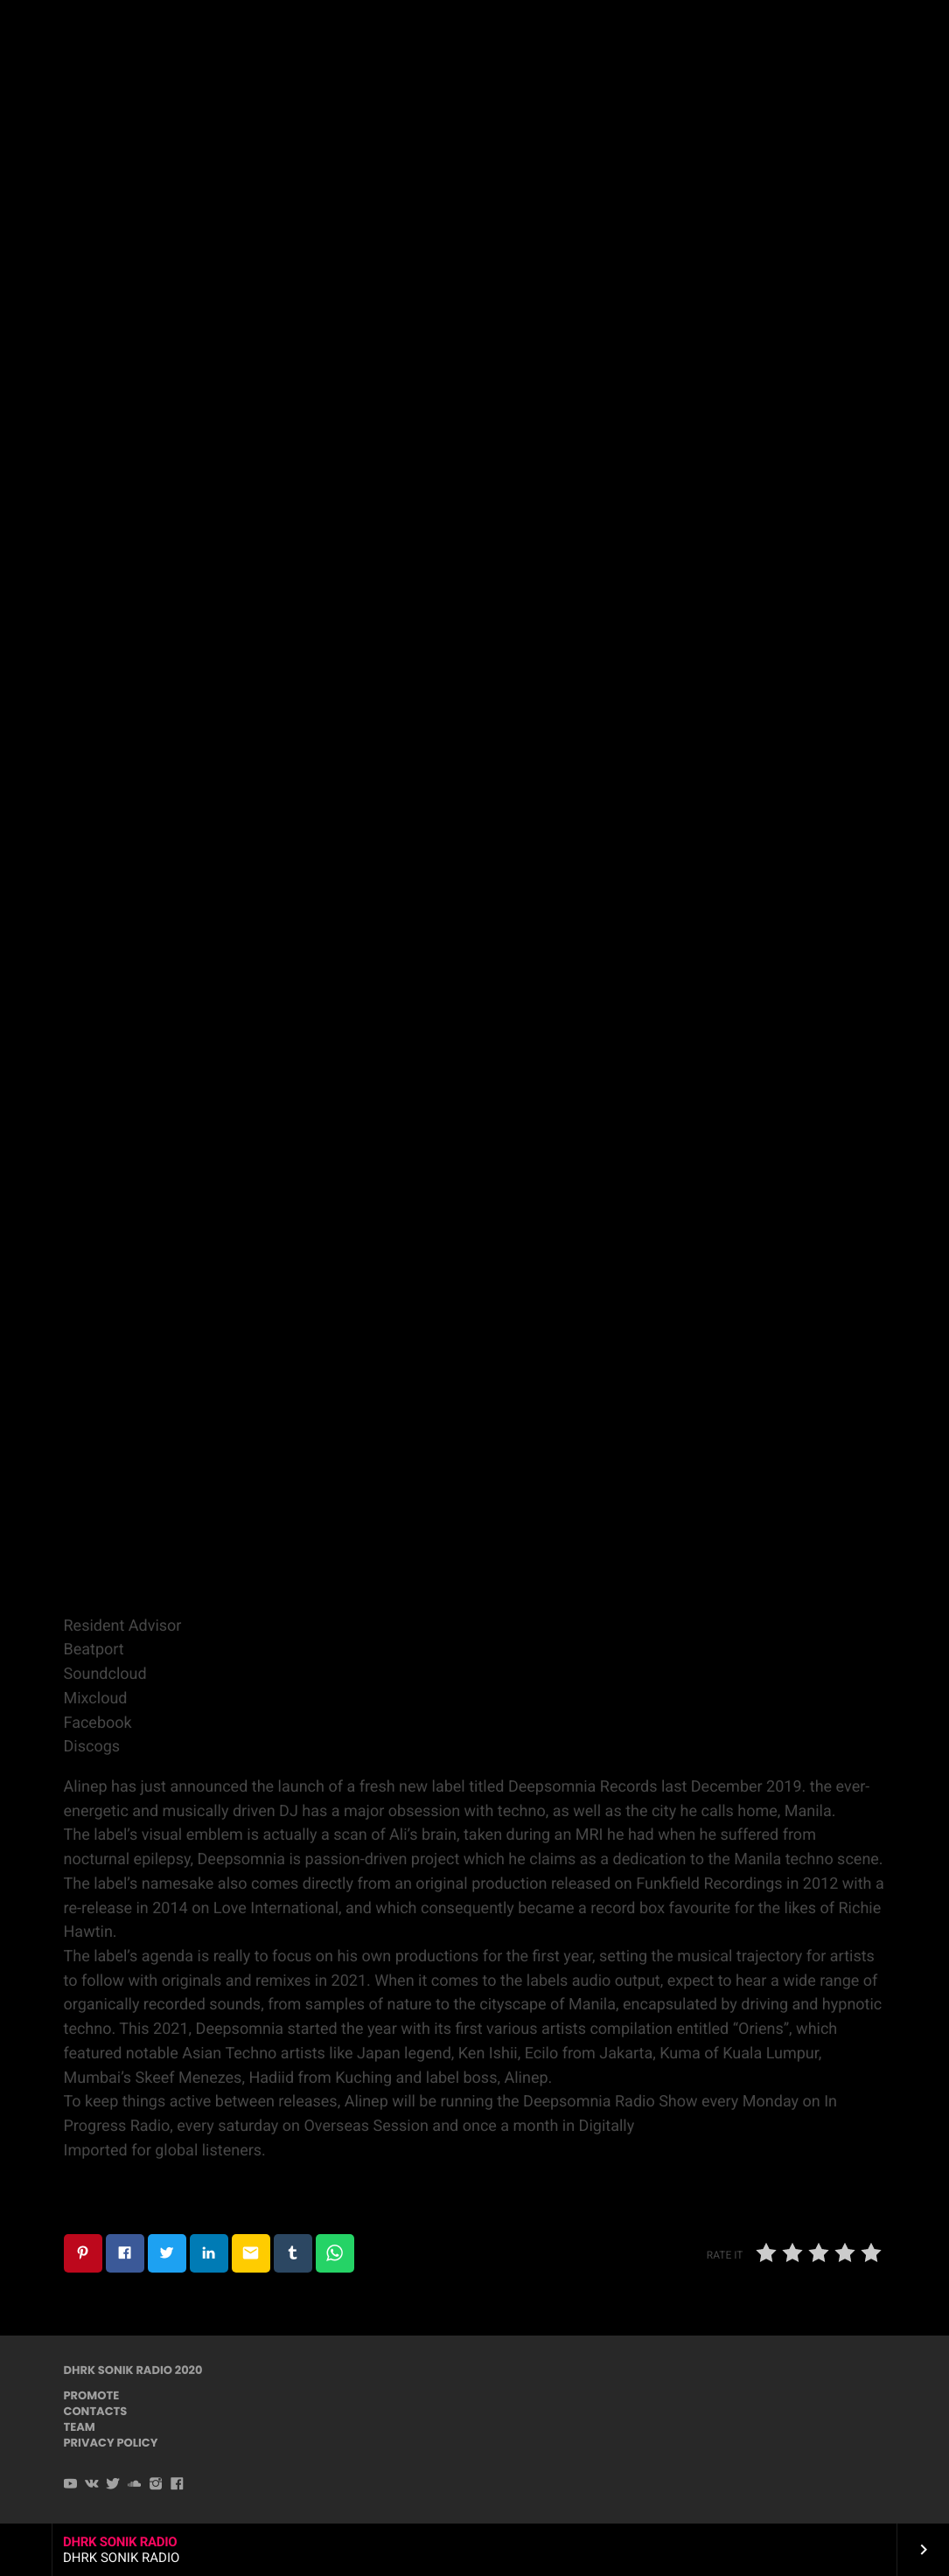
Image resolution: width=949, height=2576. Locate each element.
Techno (473, 219)
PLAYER (886, 33)
